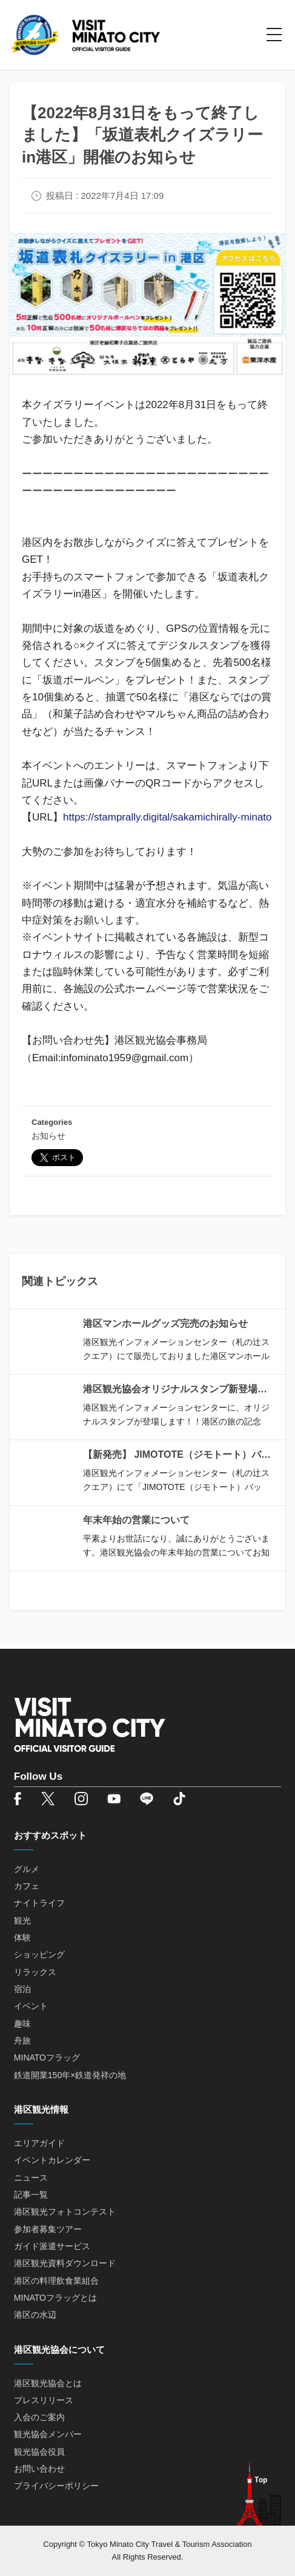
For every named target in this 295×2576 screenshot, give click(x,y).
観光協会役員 (39, 2452)
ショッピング (39, 1954)
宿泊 (22, 1989)
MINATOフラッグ (47, 2057)
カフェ (26, 1886)
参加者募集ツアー (48, 2229)
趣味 (22, 2023)
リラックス (35, 1972)
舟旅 (22, 2040)
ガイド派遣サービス (52, 2246)
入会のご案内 (39, 2417)
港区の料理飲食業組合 (56, 2281)
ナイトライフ (39, 1903)
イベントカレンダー (52, 2160)
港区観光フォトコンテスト (65, 2211)
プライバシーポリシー (56, 2485)
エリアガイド (39, 2143)
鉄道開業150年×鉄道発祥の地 (70, 2075)
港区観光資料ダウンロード (65, 2263)
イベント (31, 2006)
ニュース (31, 2177)
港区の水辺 (35, 2314)
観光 (22, 1920)
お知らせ (48, 1136)
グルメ (26, 1869)
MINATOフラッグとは (55, 2298)
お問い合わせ (39, 2469)
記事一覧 (31, 2194)
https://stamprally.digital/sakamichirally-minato (167, 817)
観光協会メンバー (48, 2434)
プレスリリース (43, 2400)
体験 (22, 1937)
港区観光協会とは (48, 2383)
